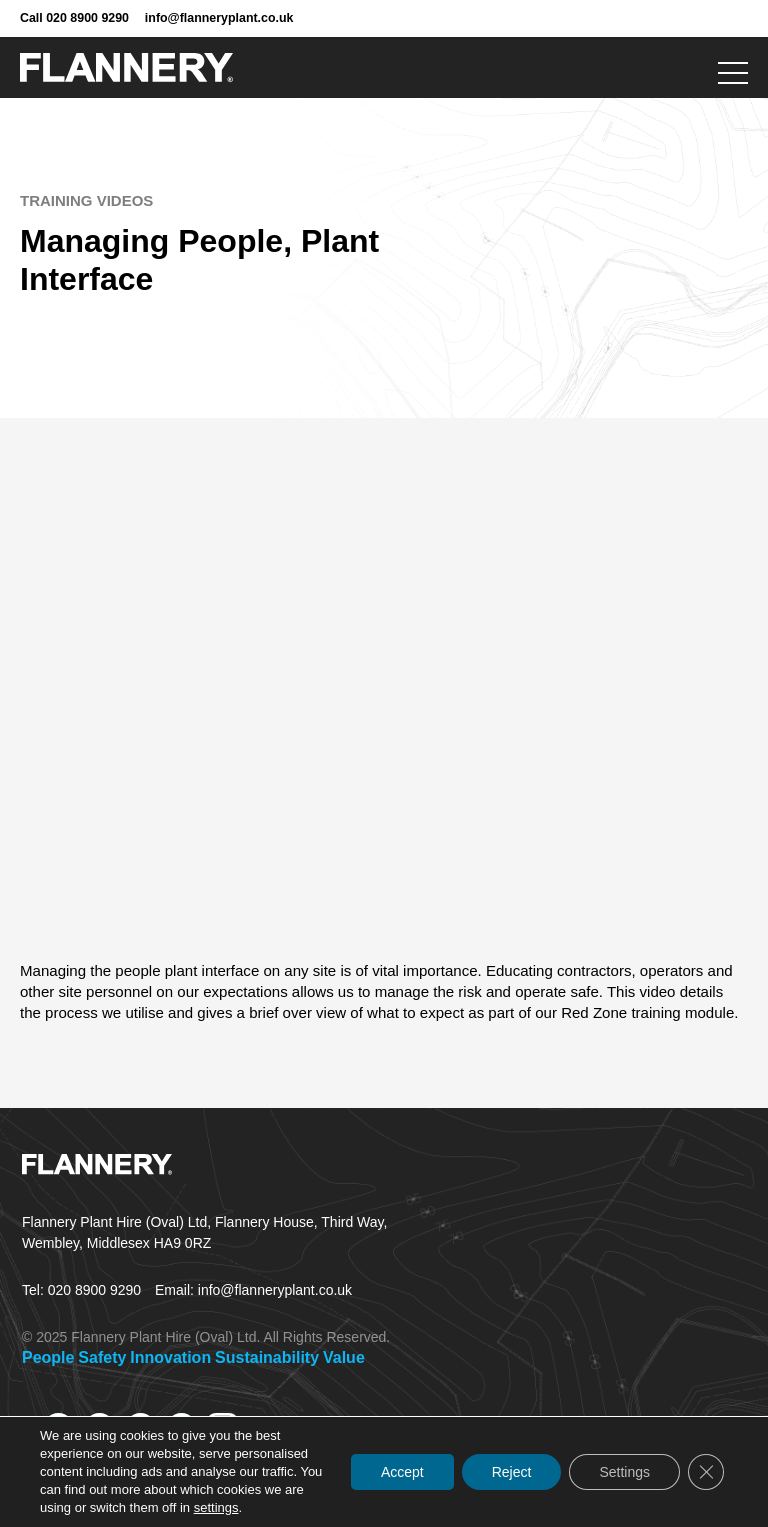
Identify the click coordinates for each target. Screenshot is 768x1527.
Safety (102, 1357)
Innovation (170, 1357)
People (48, 1357)
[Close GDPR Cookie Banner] (706, 1472)
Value (344, 1357)
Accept (402, 1472)
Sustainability (267, 1357)
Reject (512, 1472)
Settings (624, 1472)
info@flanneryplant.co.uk (219, 18)
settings (216, 1507)
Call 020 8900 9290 (74, 18)
